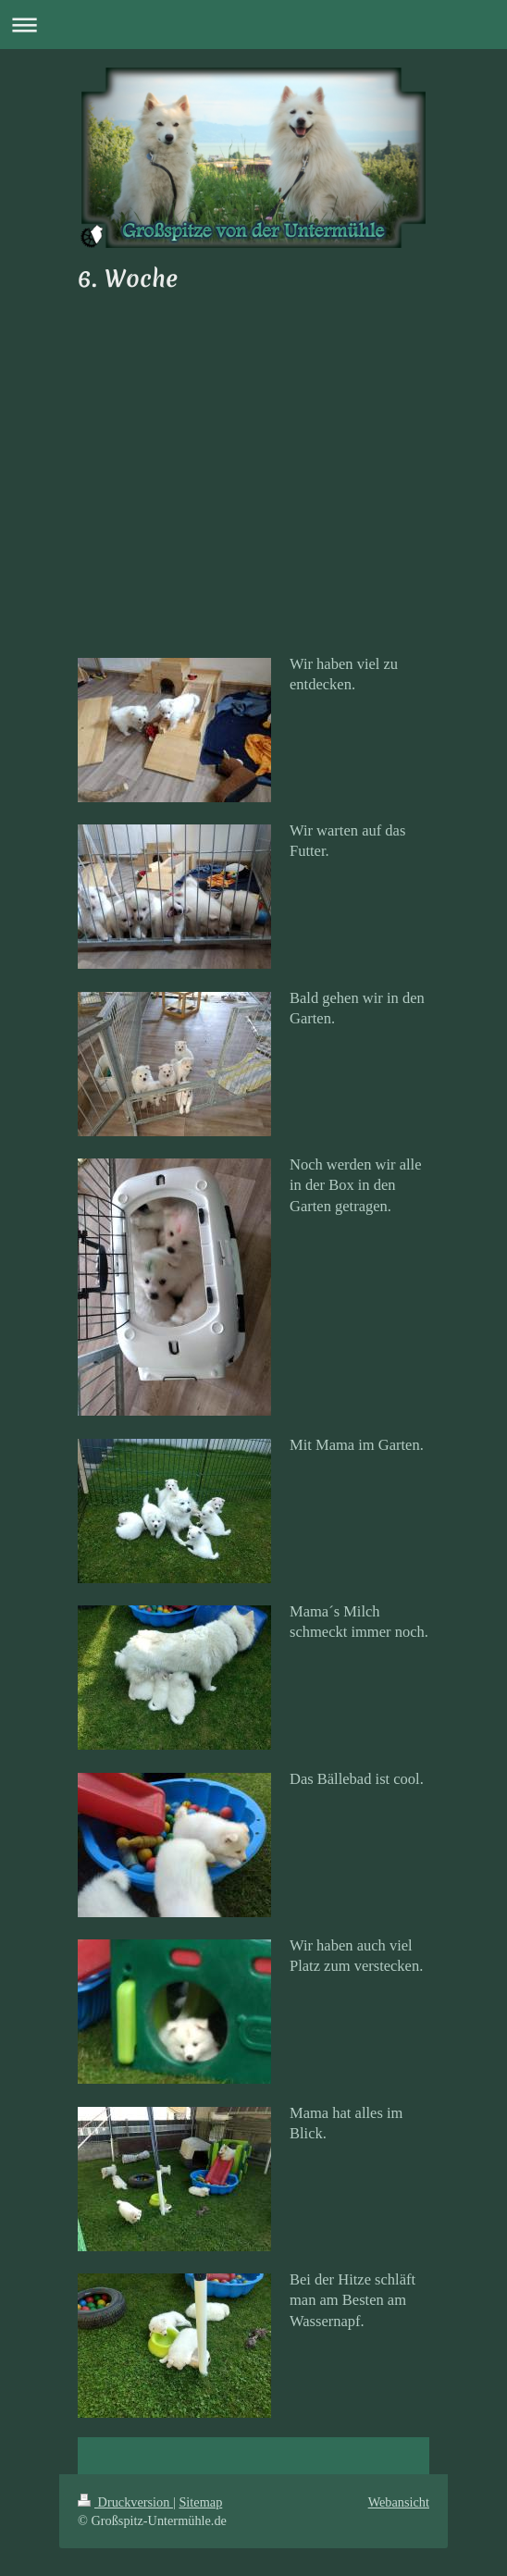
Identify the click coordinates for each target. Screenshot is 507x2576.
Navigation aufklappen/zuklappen (253, 24)
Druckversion (125, 2502)
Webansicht (398, 2502)
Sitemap (200, 2502)
